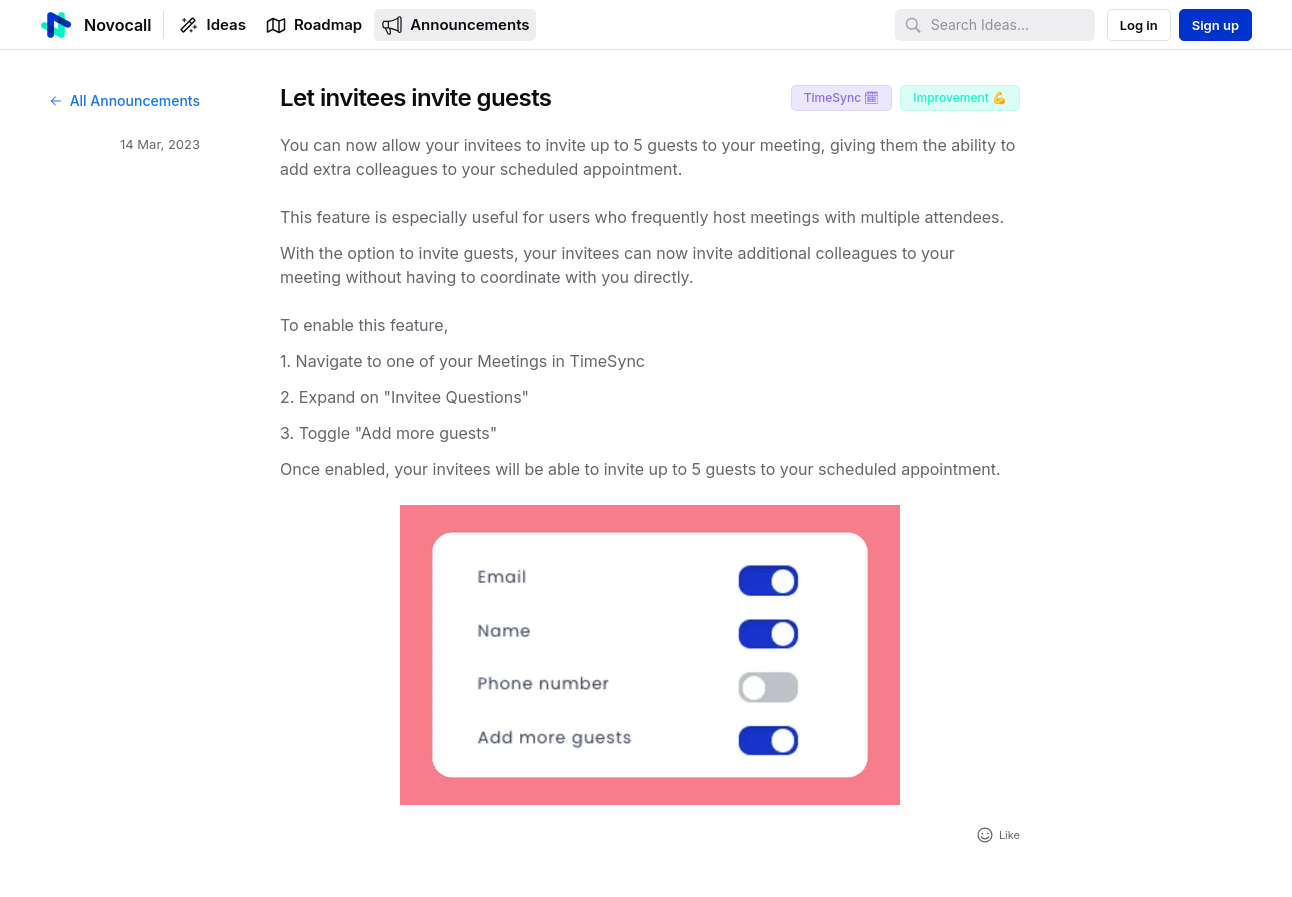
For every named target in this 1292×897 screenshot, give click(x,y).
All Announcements (124, 100)
